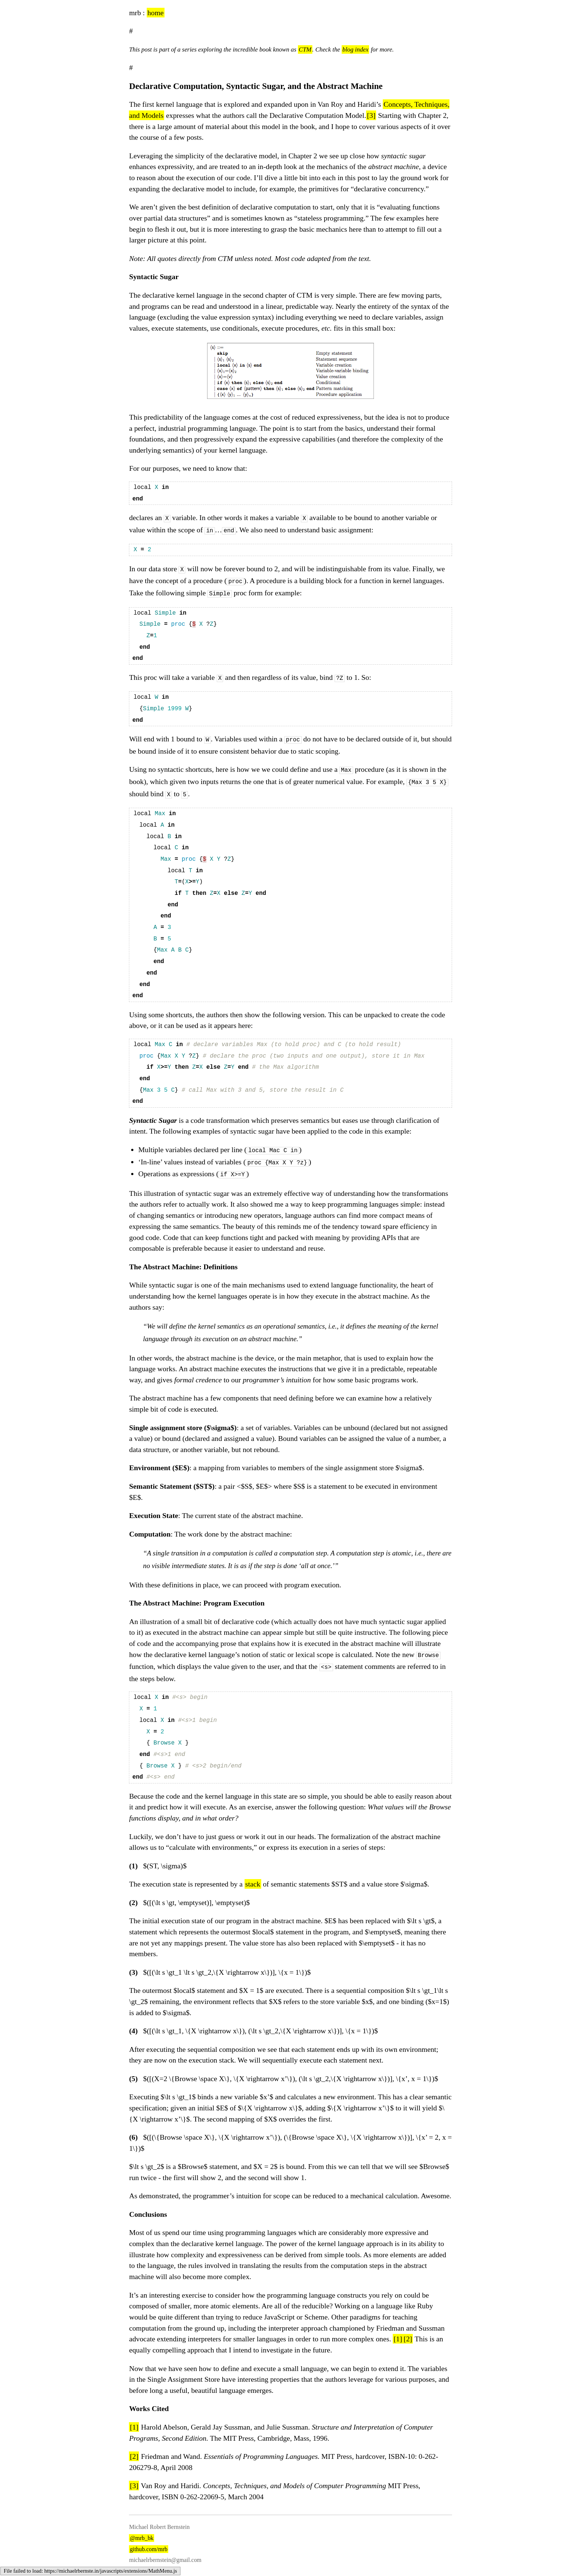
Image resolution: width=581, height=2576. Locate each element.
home (155, 13)
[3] (371, 115)
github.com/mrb (148, 2553)
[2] (408, 2343)
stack (252, 1888)
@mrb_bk (141, 2542)
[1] (398, 2343)
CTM (305, 49)
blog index (355, 49)
